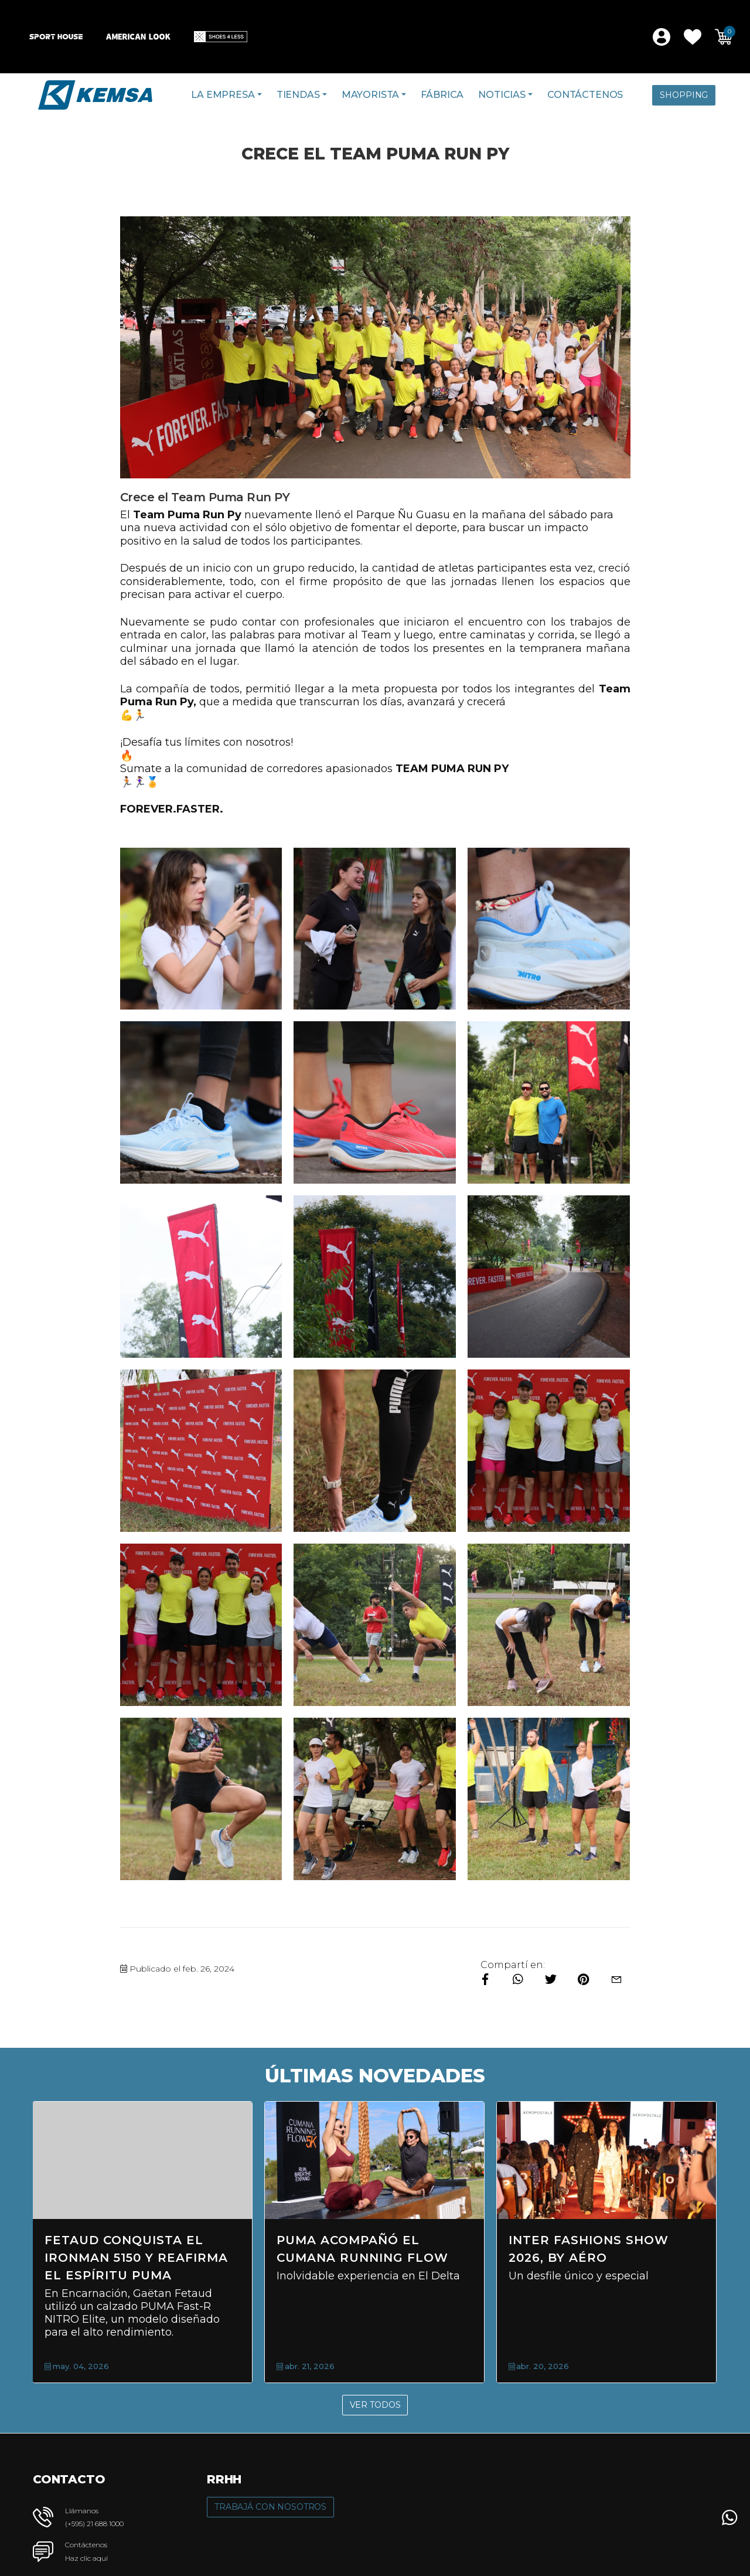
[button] (692, 37)
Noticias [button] (502, 94)
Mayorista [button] (371, 94)
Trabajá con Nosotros (270, 2507)
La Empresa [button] (222, 94)
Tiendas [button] (298, 94)
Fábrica (442, 94)
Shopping (684, 95)
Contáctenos (585, 94)
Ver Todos (375, 2405)
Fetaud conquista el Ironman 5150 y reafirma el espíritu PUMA (136, 2257)
